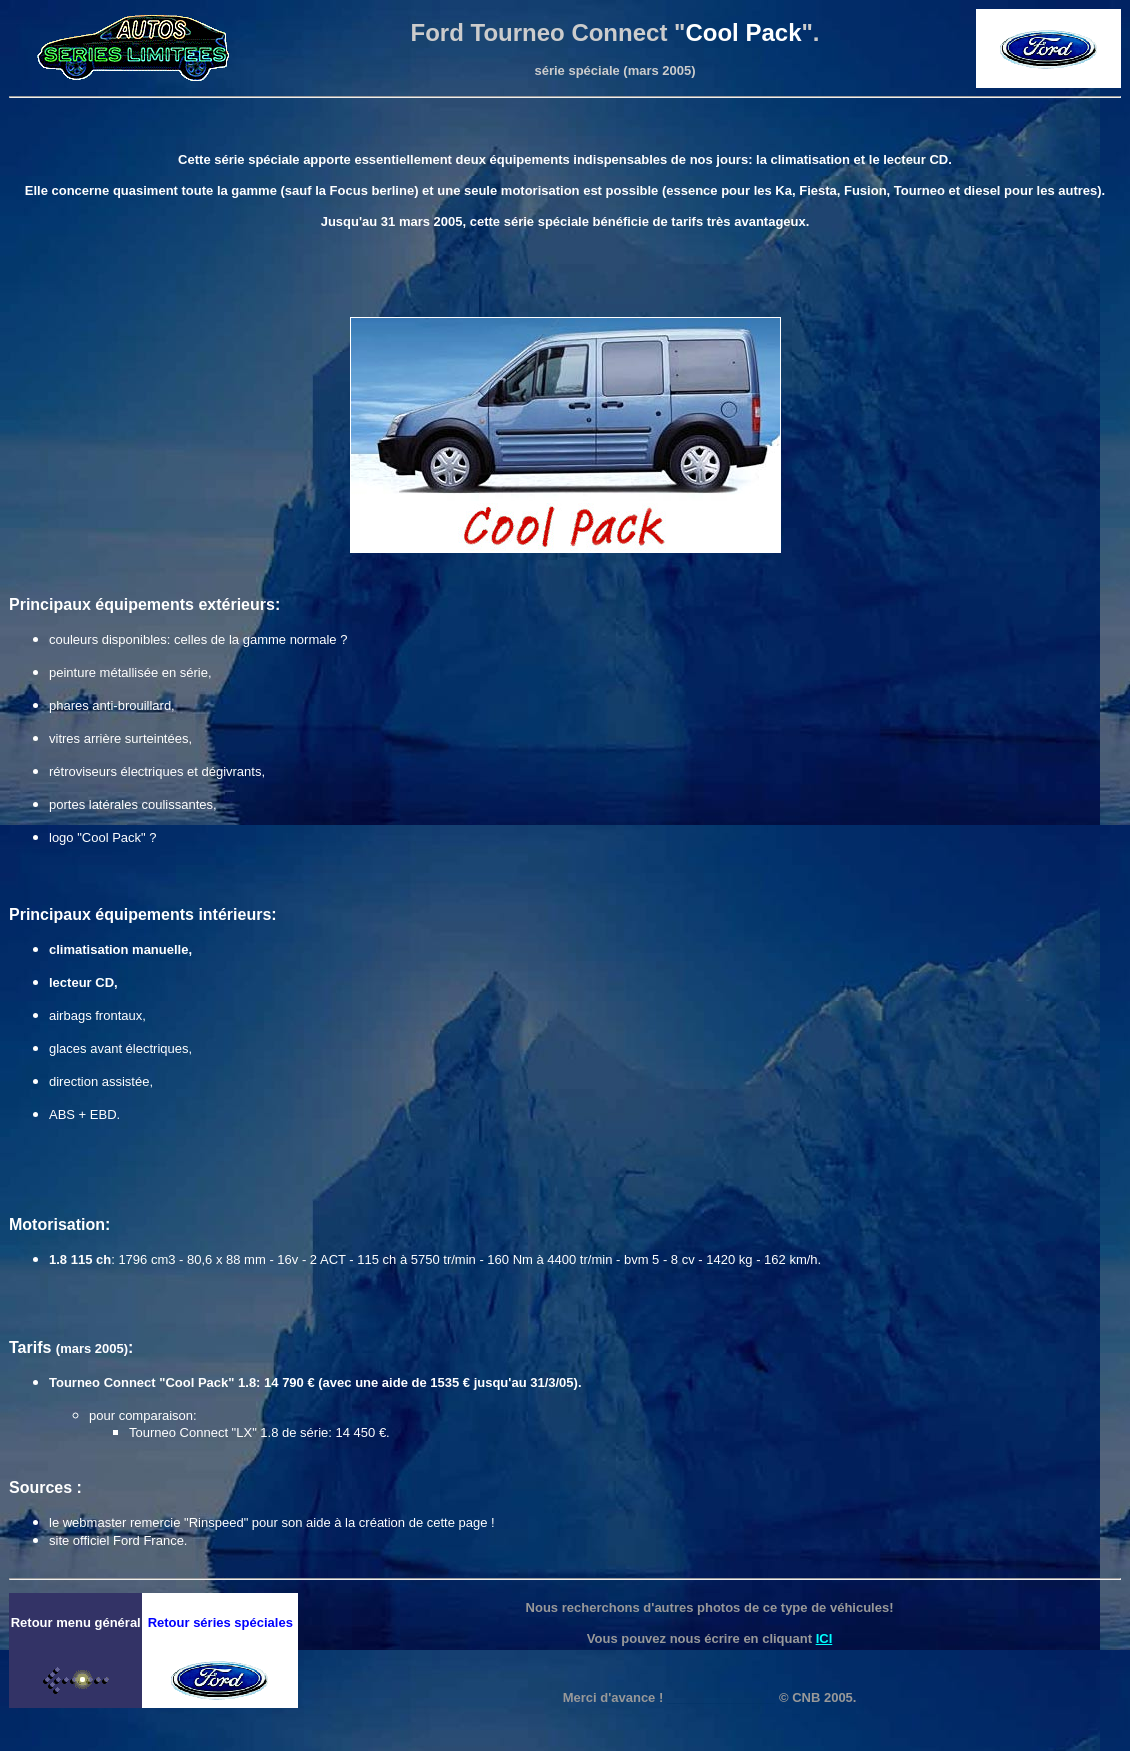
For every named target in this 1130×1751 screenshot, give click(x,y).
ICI (824, 1638)
